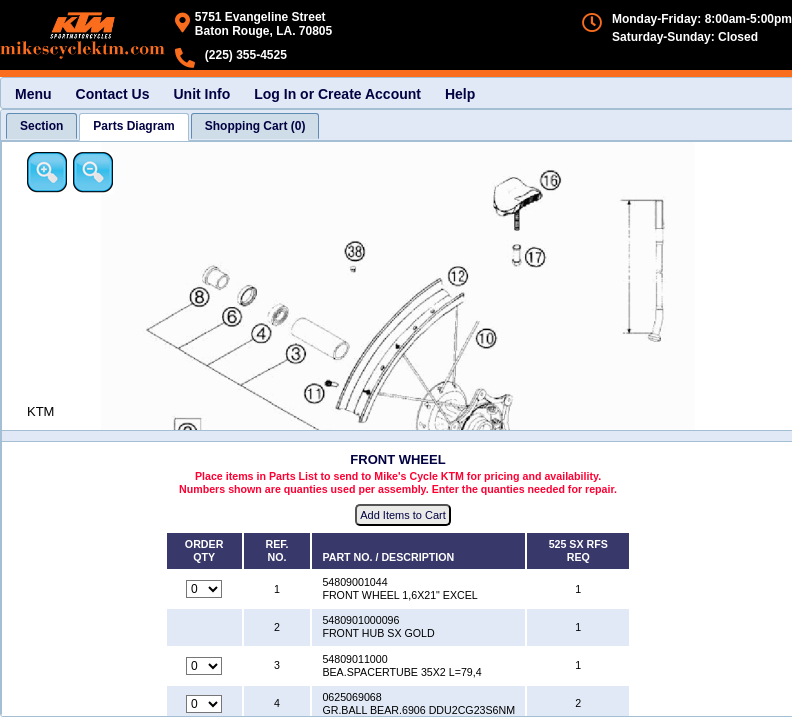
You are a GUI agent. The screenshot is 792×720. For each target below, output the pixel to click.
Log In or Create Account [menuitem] (337, 94)
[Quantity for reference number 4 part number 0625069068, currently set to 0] (204, 704)
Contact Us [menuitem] (113, 94)
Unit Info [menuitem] (201, 94)
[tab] (41, 126)
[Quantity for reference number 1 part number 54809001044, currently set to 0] (204, 589)
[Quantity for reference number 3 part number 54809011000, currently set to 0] (204, 666)
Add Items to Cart (403, 515)
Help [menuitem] (460, 94)
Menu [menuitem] (33, 94)
